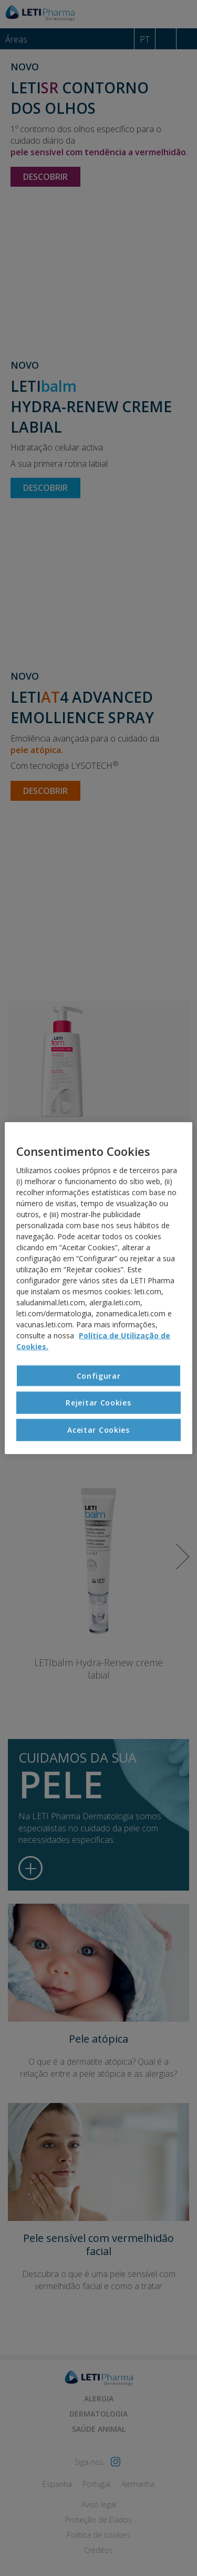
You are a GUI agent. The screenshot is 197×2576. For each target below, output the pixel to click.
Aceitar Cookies (98, 1430)
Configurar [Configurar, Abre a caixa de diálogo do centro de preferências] (99, 1376)
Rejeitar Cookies (98, 1403)
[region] (98, 1288)
